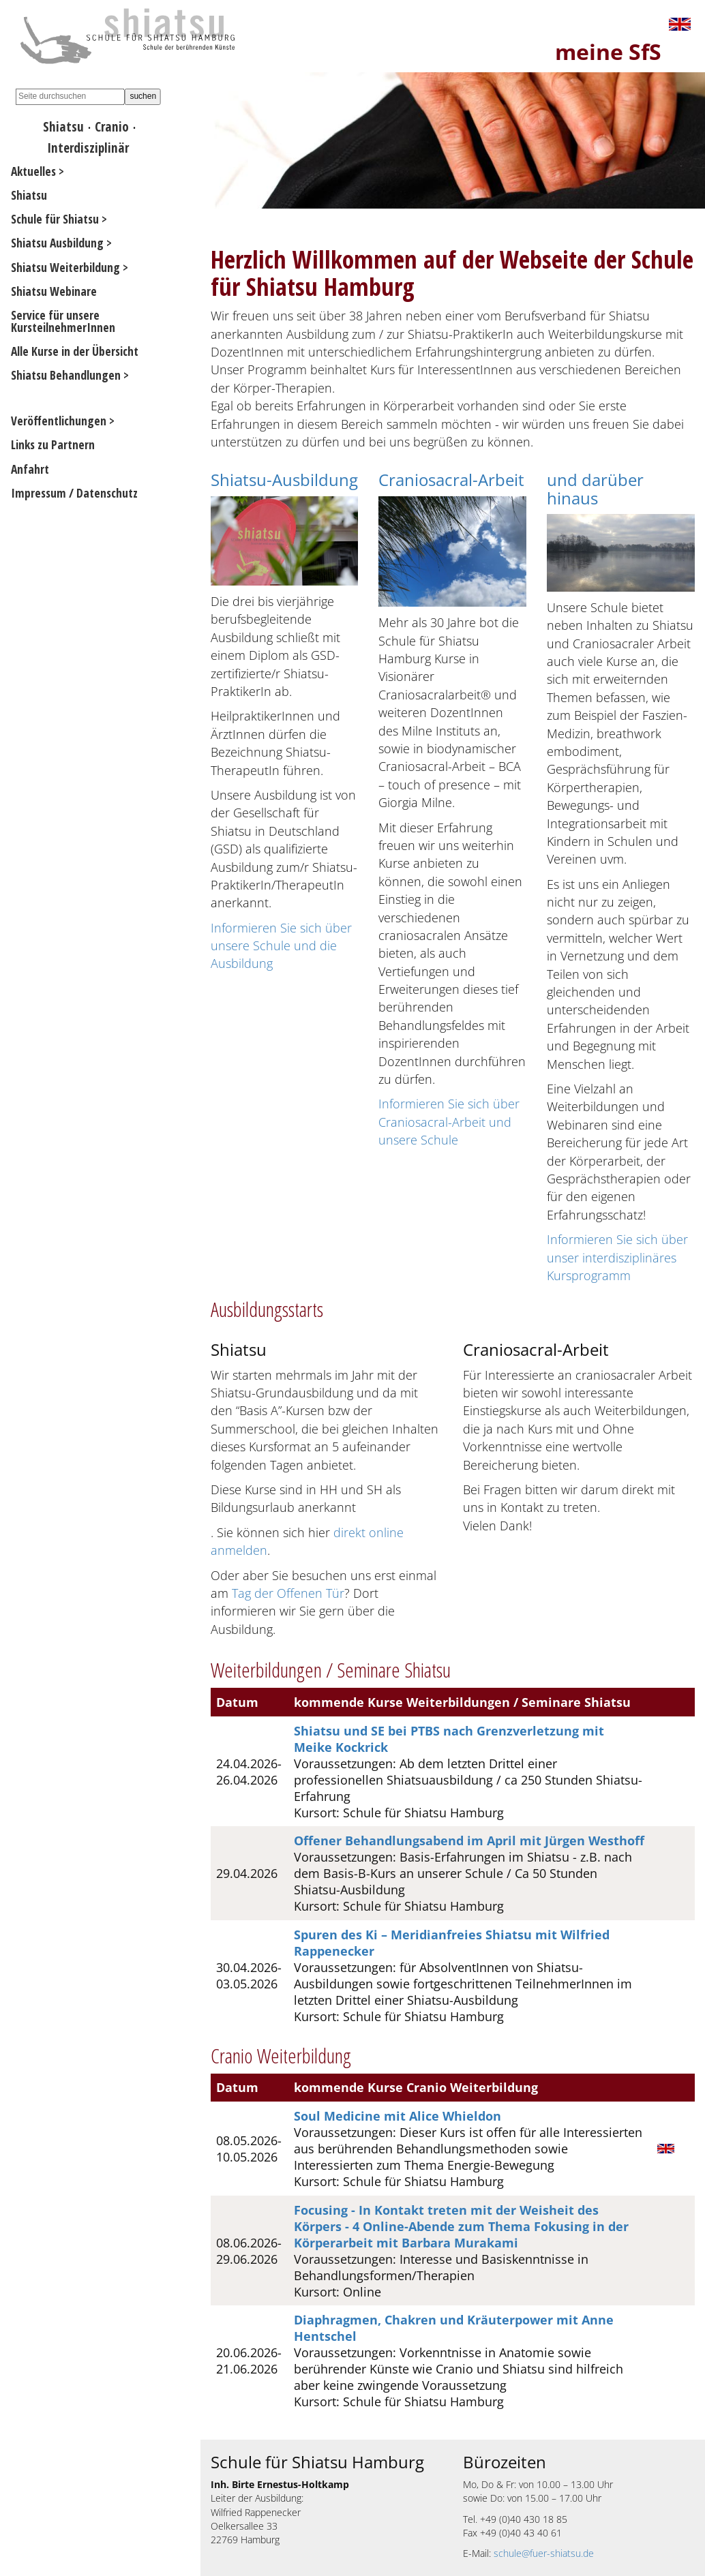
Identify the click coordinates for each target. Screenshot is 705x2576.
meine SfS (608, 51)
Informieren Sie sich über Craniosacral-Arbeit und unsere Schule (449, 1121)
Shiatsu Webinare (54, 291)
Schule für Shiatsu (55, 219)
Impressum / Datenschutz (74, 493)
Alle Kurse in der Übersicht (74, 351)
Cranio (112, 126)
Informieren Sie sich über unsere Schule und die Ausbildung (281, 946)
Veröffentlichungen (58, 420)
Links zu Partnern (53, 444)
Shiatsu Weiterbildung (65, 267)
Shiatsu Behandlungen (66, 375)
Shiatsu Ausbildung (57, 242)
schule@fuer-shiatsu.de (544, 2553)
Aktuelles (33, 171)
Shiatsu (63, 126)
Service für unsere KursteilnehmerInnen (63, 321)
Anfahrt (30, 469)
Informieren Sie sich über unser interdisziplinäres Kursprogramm (617, 1257)
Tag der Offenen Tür (288, 1593)
